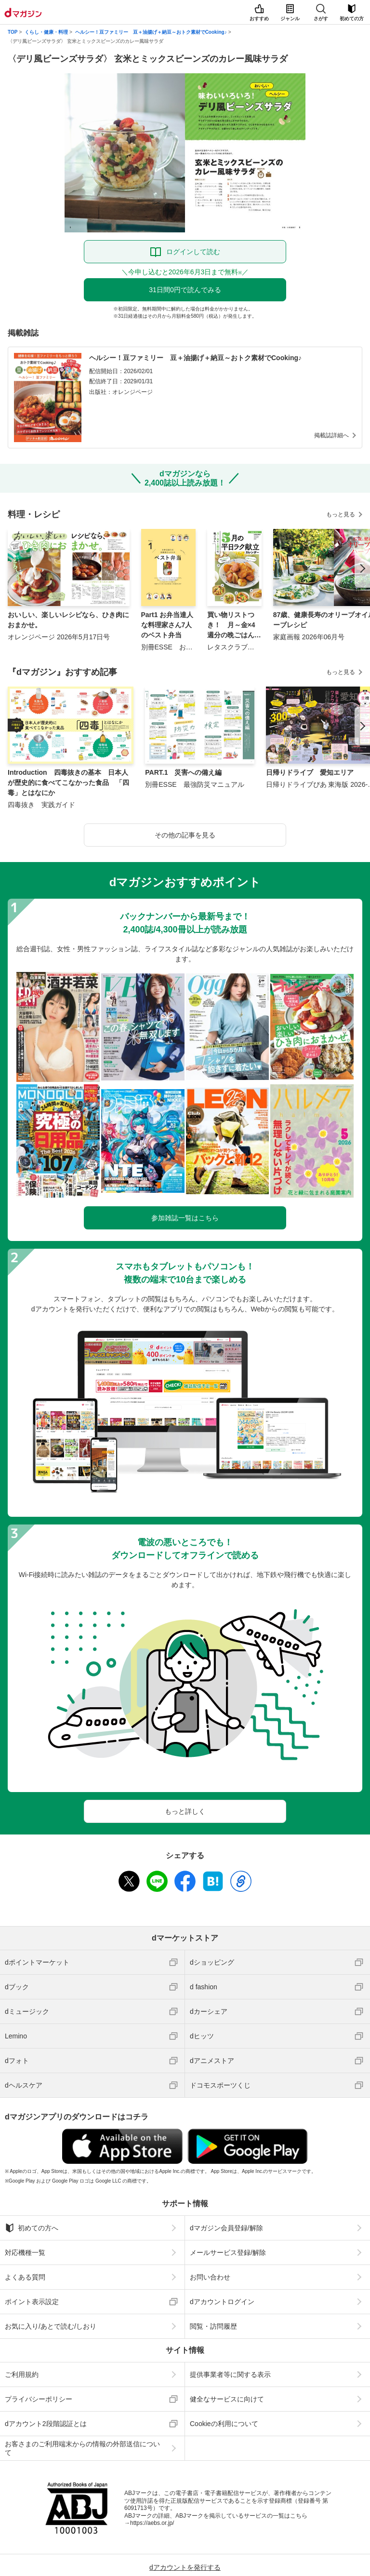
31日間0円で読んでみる (185, 290)
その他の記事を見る (185, 835)
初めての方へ (31, 2228)
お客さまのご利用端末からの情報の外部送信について (82, 2448)
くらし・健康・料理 (46, 32)
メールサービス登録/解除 (228, 2252)
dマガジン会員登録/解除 (226, 2228)
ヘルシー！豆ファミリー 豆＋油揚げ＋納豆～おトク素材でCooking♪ (151, 32)
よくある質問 (25, 2277)
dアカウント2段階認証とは (46, 2424)
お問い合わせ (210, 2277)
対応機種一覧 (25, 2252)
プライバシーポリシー (38, 2399)
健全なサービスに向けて (227, 2399)
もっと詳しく (185, 1811)
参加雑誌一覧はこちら (185, 1218)
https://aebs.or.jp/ (152, 2523)
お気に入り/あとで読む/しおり (50, 2326)
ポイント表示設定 (32, 2302)
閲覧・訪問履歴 (213, 2326)
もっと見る (340, 514)
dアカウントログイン (222, 2302)
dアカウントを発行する (185, 2567)
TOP (12, 32)
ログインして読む (193, 252)
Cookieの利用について (224, 2424)
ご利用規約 (22, 2374)
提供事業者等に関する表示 (230, 2374)
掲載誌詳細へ (331, 435)
